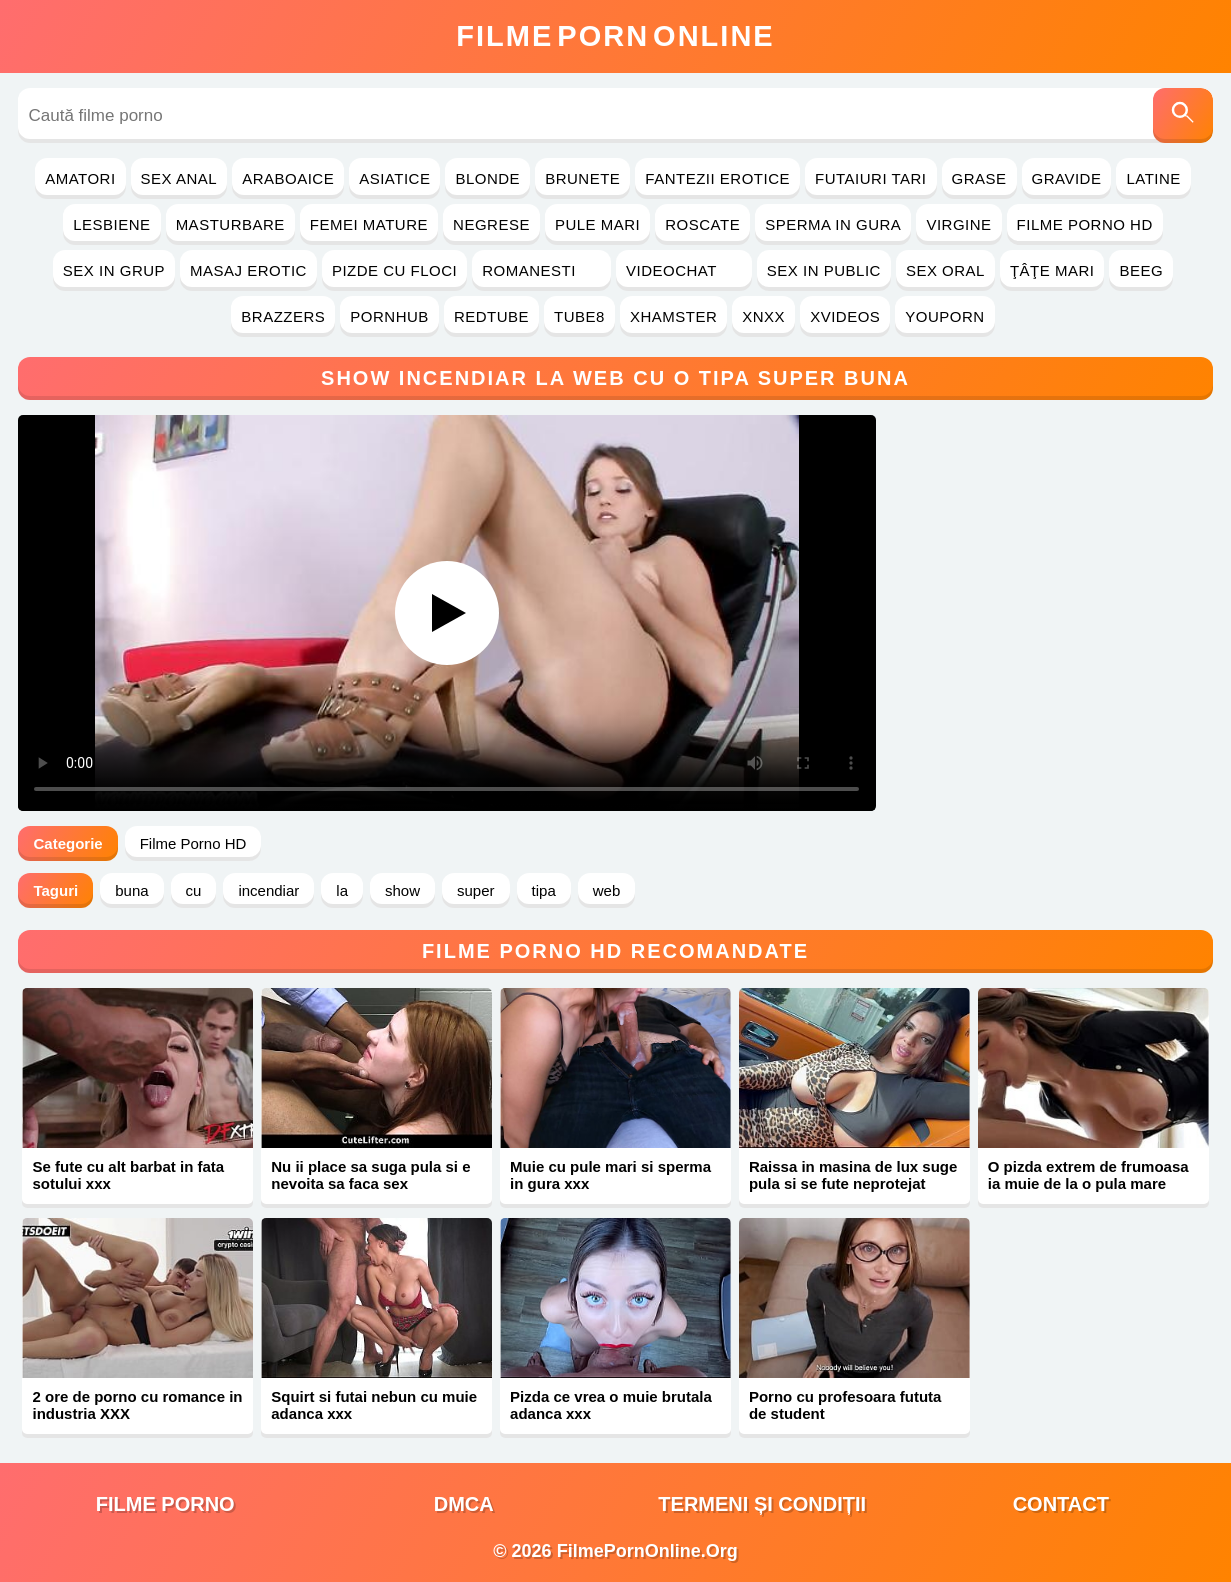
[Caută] (1183, 115)
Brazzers (283, 316)
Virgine (958, 224)
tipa (544, 890)
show (402, 890)
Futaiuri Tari (871, 178)
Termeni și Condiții (762, 1504)
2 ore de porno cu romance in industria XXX (137, 1405)
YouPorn (944, 316)
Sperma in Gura (833, 224)
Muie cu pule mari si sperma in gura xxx (610, 1175)
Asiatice (394, 178)
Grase (979, 178)
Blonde (487, 178)
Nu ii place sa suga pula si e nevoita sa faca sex (370, 1175)
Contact (1061, 1504)
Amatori (80, 178)
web (607, 890)
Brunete (582, 178)
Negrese (491, 224)
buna (131, 890)
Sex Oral (945, 270)
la (342, 890)
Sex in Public (824, 270)
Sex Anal (179, 178)
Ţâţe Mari (1052, 270)
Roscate (702, 224)
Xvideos (845, 316)
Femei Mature (369, 224)
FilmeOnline (615, 36)
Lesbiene (111, 224)
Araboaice (288, 178)
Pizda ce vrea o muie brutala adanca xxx (611, 1405)
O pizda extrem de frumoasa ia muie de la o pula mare (1088, 1175)
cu (194, 890)
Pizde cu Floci (394, 270)
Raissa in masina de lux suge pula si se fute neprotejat (853, 1175)
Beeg (1141, 270)
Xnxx (763, 316)
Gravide (1067, 178)
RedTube (491, 316)
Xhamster (673, 316)
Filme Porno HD (1085, 224)
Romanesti (541, 270)
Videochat (684, 270)
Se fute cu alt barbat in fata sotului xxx (128, 1175)
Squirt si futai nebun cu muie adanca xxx (374, 1405)
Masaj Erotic (248, 270)
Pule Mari (597, 224)
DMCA (464, 1504)
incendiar (268, 890)
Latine (1153, 178)
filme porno (165, 1504)
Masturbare (230, 224)
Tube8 (579, 316)
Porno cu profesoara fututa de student (845, 1405)
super (476, 890)
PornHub (389, 316)
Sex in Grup (114, 270)
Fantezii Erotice (717, 178)
